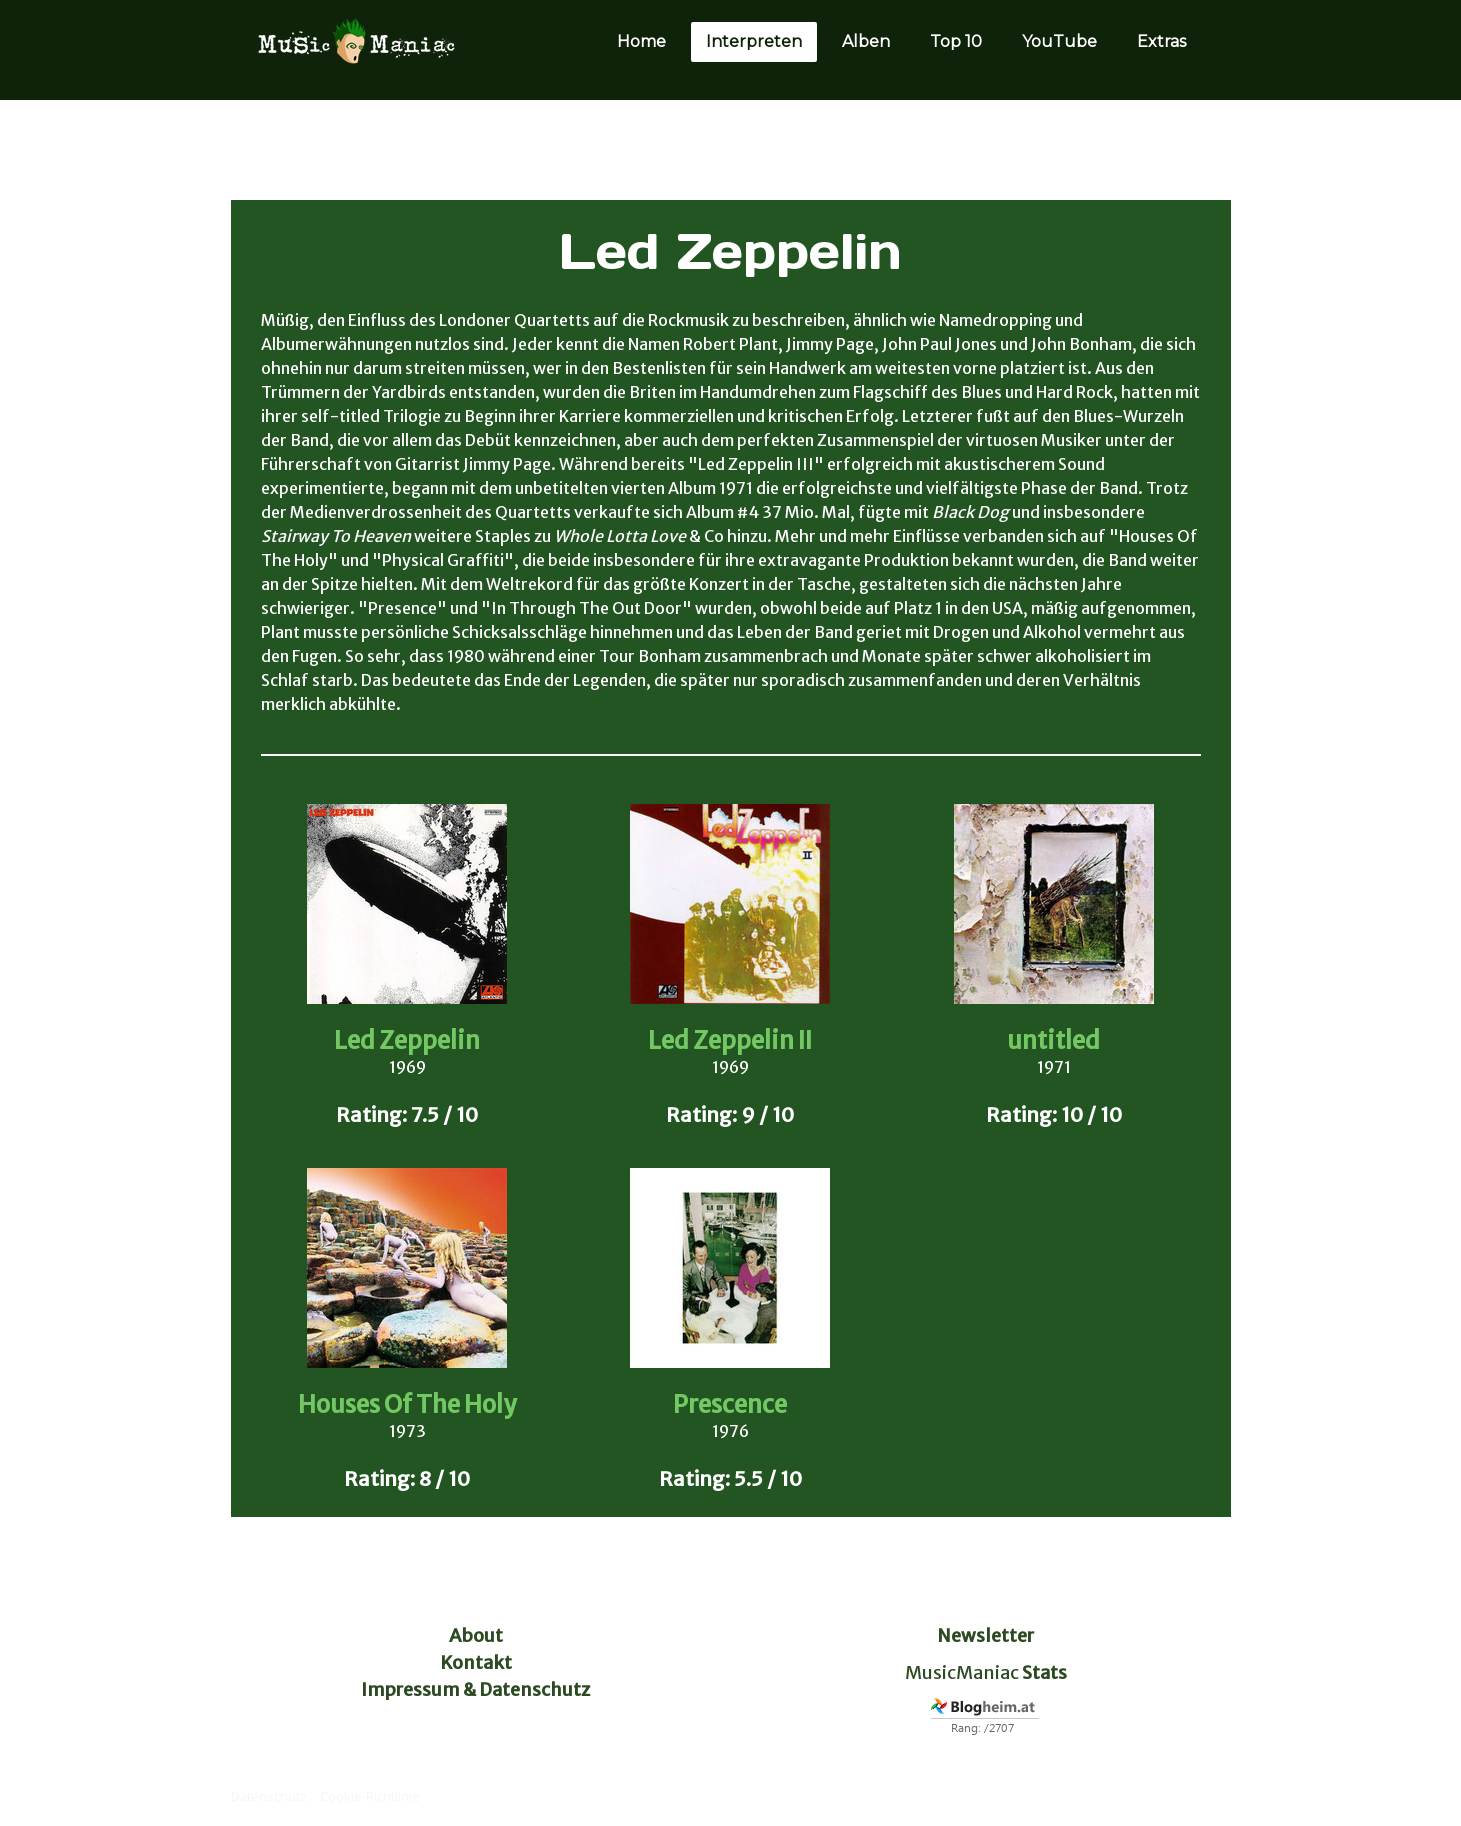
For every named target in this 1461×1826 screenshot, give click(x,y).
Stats (1044, 1672)
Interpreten (754, 41)
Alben (866, 41)
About (476, 1635)
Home (641, 41)
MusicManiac (962, 1672)
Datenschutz (269, 1796)
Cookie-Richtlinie (370, 1796)
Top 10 (956, 41)
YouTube (1059, 41)
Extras (1161, 41)
